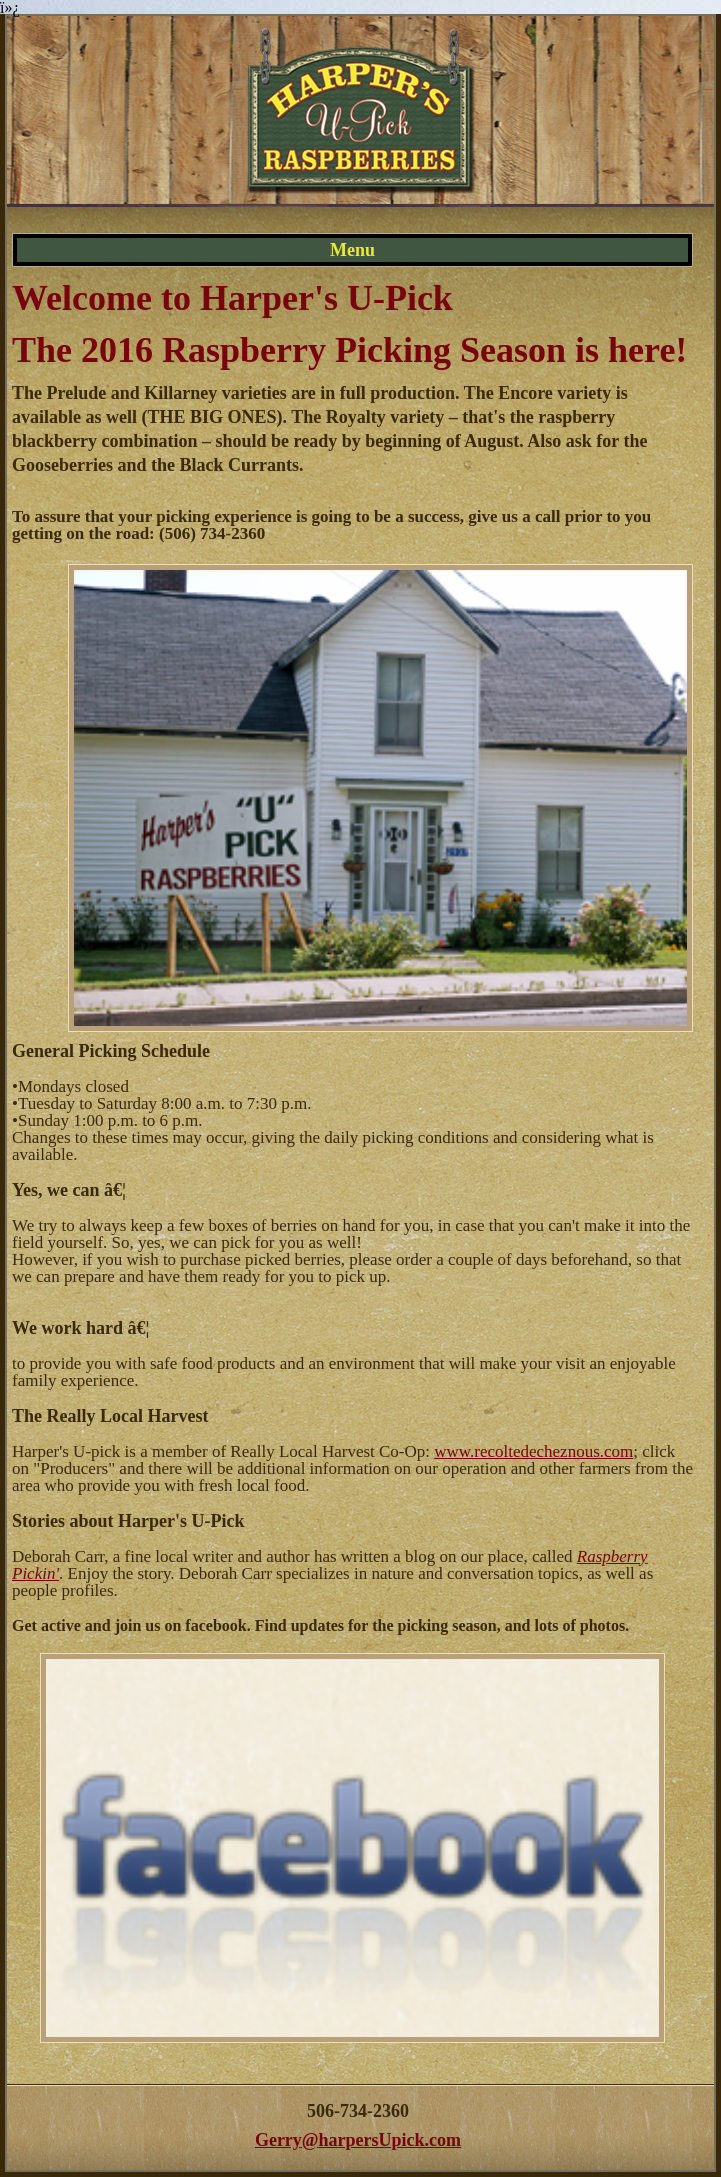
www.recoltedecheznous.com (533, 1451)
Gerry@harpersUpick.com (358, 2140)
